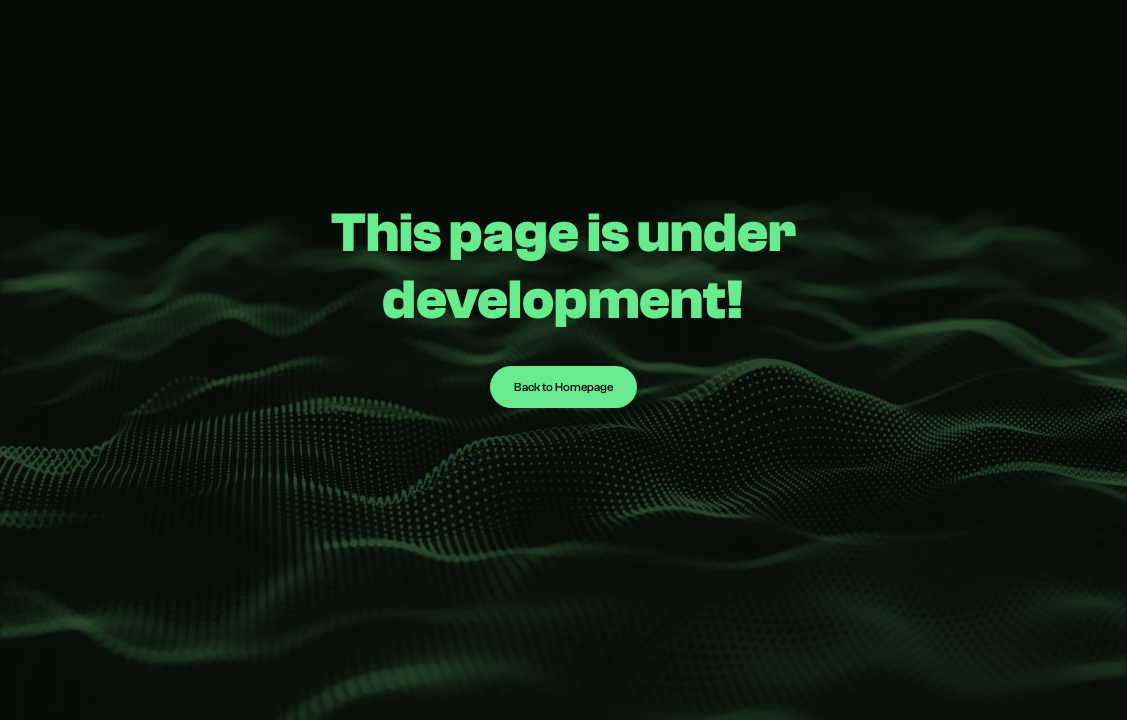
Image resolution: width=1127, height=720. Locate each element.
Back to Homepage (563, 387)
